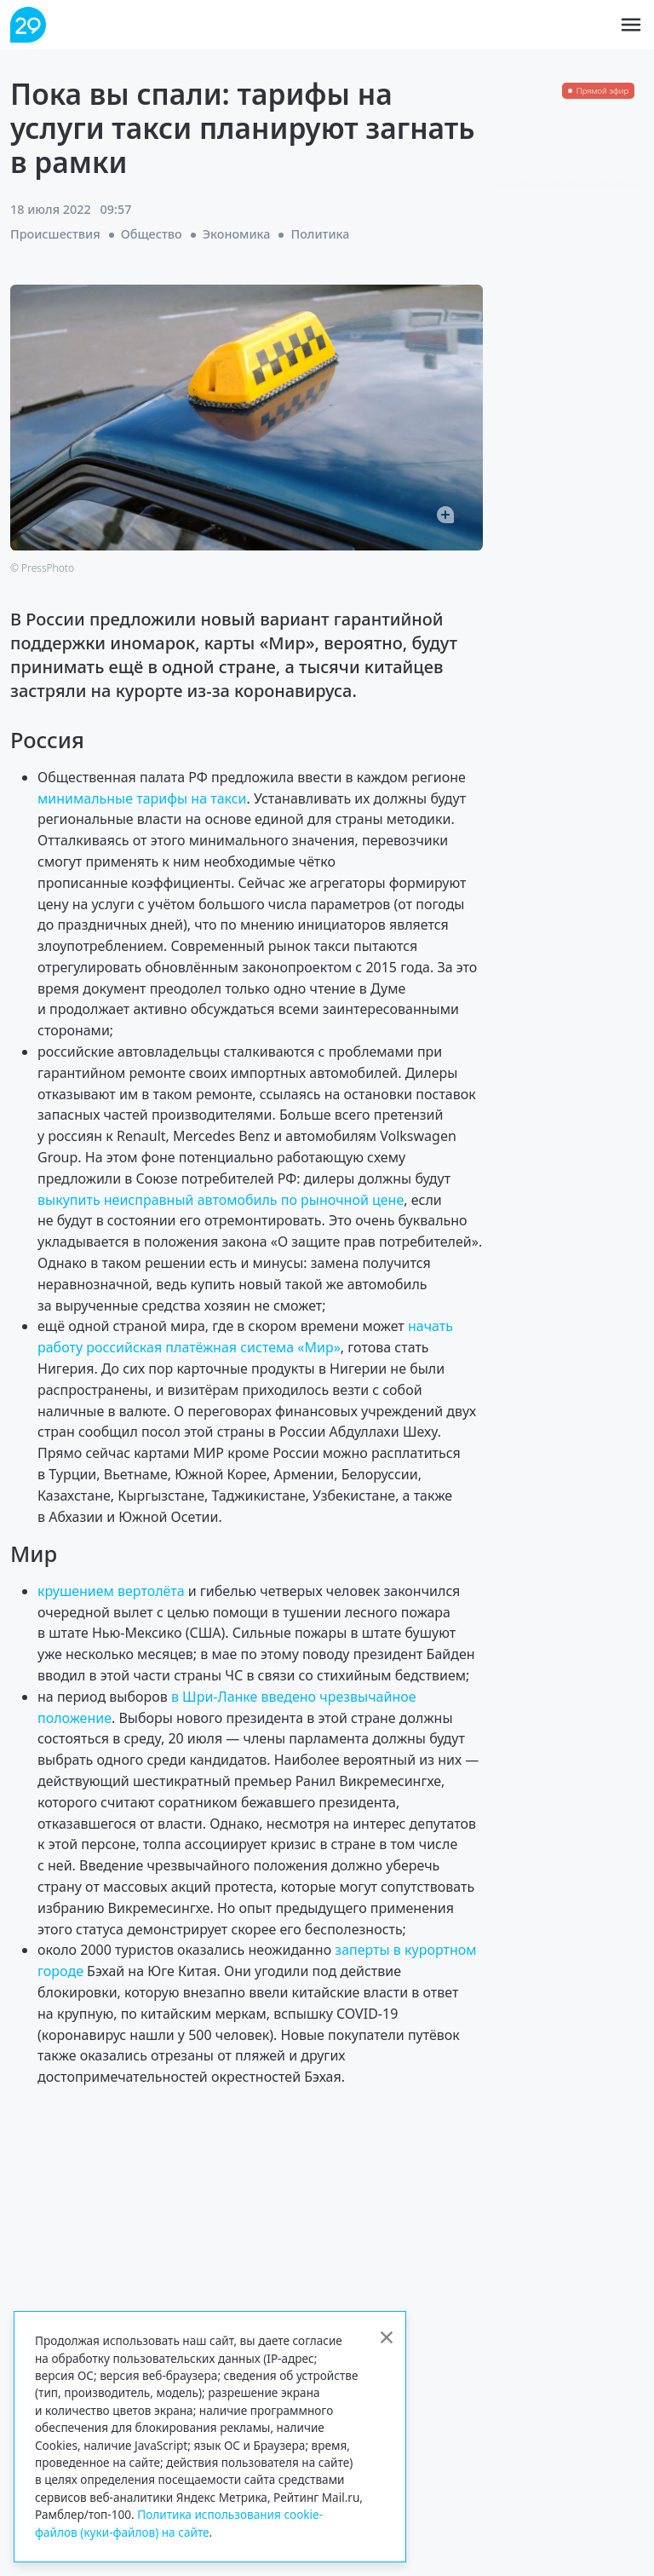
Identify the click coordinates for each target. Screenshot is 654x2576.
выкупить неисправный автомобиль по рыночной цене (220, 1199)
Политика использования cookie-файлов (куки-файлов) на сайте (179, 2522)
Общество (151, 234)
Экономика (237, 234)
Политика (319, 234)
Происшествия (55, 234)
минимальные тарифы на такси (142, 798)
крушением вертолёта (111, 1591)
